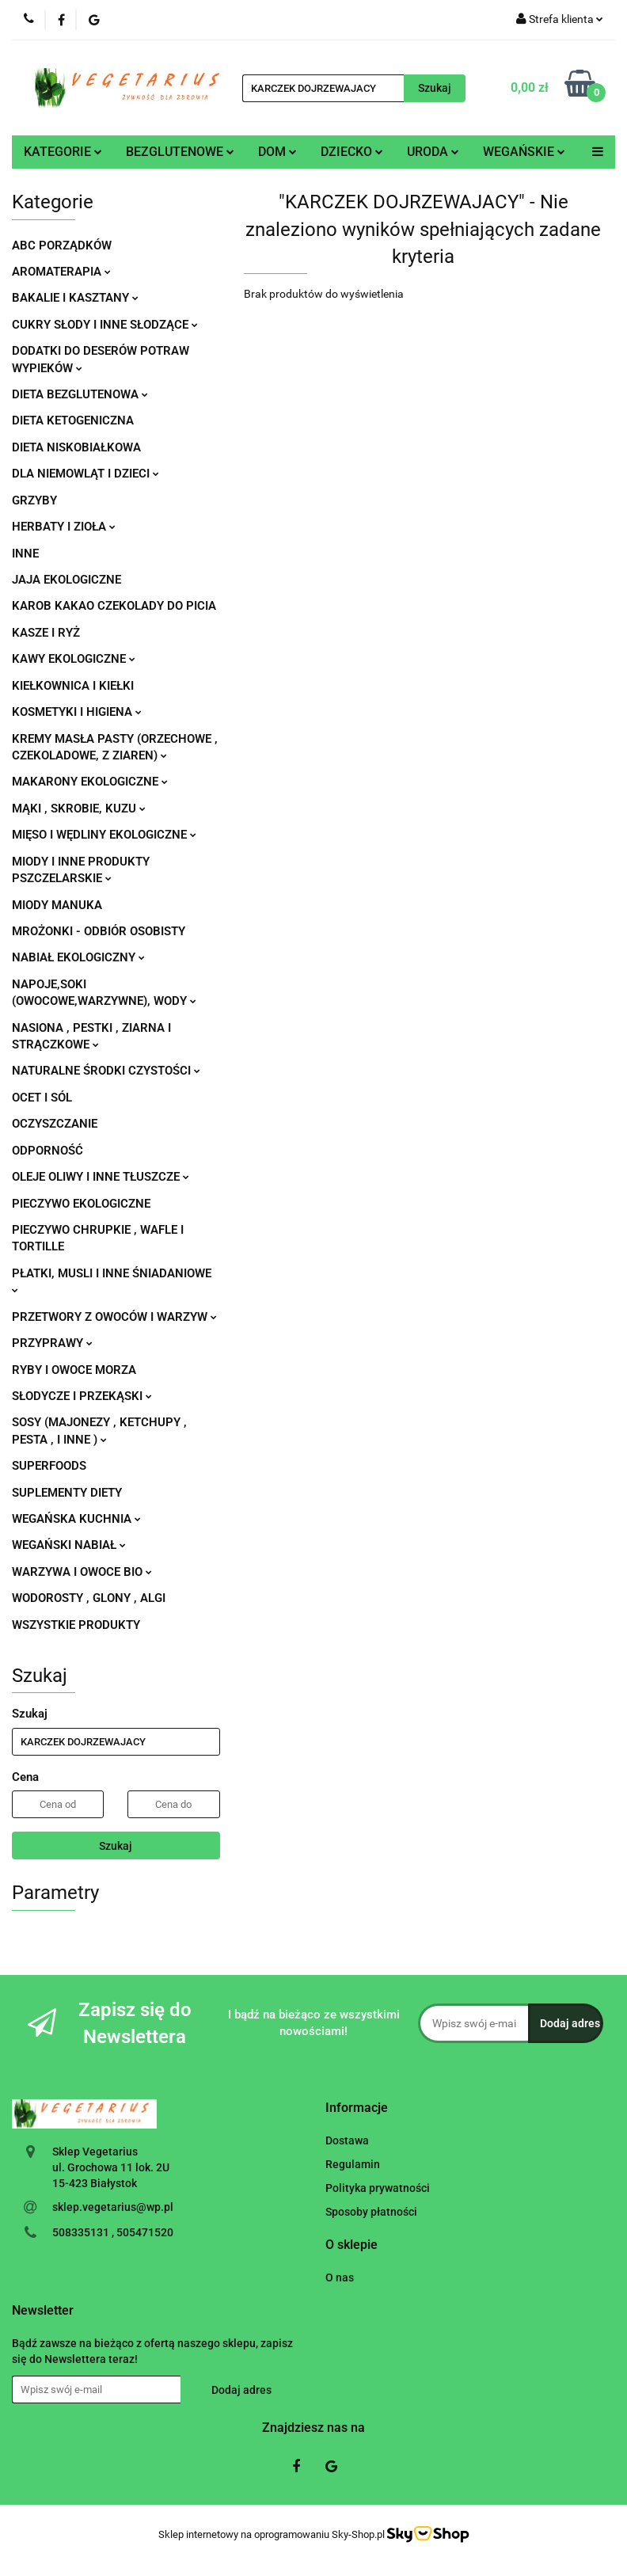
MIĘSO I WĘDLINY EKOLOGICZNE (104, 835)
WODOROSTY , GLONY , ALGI (88, 1598)
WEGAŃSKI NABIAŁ (69, 1545)
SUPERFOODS (49, 1466)
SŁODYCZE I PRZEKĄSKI (82, 1396)
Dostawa (347, 2140)
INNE (25, 553)
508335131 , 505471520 (112, 2232)
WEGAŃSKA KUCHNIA (76, 1519)
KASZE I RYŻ (46, 633)
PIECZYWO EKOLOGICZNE (81, 1204)
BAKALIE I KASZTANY (75, 298)
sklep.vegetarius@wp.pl (112, 2207)
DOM (277, 151)
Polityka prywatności (377, 2188)
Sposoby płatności (371, 2211)
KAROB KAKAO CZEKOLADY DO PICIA (114, 606)
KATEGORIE (63, 151)
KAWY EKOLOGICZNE (73, 659)
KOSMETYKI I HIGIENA (77, 712)
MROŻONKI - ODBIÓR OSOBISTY (98, 931)
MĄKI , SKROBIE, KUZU (79, 808)
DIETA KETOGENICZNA (73, 420)
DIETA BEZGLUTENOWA (80, 394)
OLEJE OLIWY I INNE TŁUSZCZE (100, 1177)
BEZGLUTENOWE (180, 151)
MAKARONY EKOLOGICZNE (90, 781)
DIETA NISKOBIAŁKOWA (76, 447)
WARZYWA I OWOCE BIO (82, 1572)
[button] (356, 2108)
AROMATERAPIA (61, 271)
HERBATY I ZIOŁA (64, 526)
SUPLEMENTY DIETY (67, 1493)
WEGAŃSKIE (524, 151)
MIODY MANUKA (57, 905)
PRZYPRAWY (52, 1343)
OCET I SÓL (42, 1097)
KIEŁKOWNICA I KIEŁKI (73, 686)
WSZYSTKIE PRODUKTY (76, 1625)
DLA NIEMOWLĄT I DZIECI (85, 473)
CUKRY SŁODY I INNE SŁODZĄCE (105, 325)
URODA (433, 151)
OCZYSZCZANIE (54, 1124)
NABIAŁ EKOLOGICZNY (78, 957)
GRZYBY (34, 500)
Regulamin (352, 2164)
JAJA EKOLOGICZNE (66, 580)
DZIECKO (352, 151)
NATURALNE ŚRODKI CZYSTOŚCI (106, 1071)
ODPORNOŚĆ (47, 1150)
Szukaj (115, 1846)
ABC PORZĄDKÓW (62, 245)
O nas (339, 2277)
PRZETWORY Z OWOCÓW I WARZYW (114, 1317)
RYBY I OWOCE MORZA (74, 1370)
